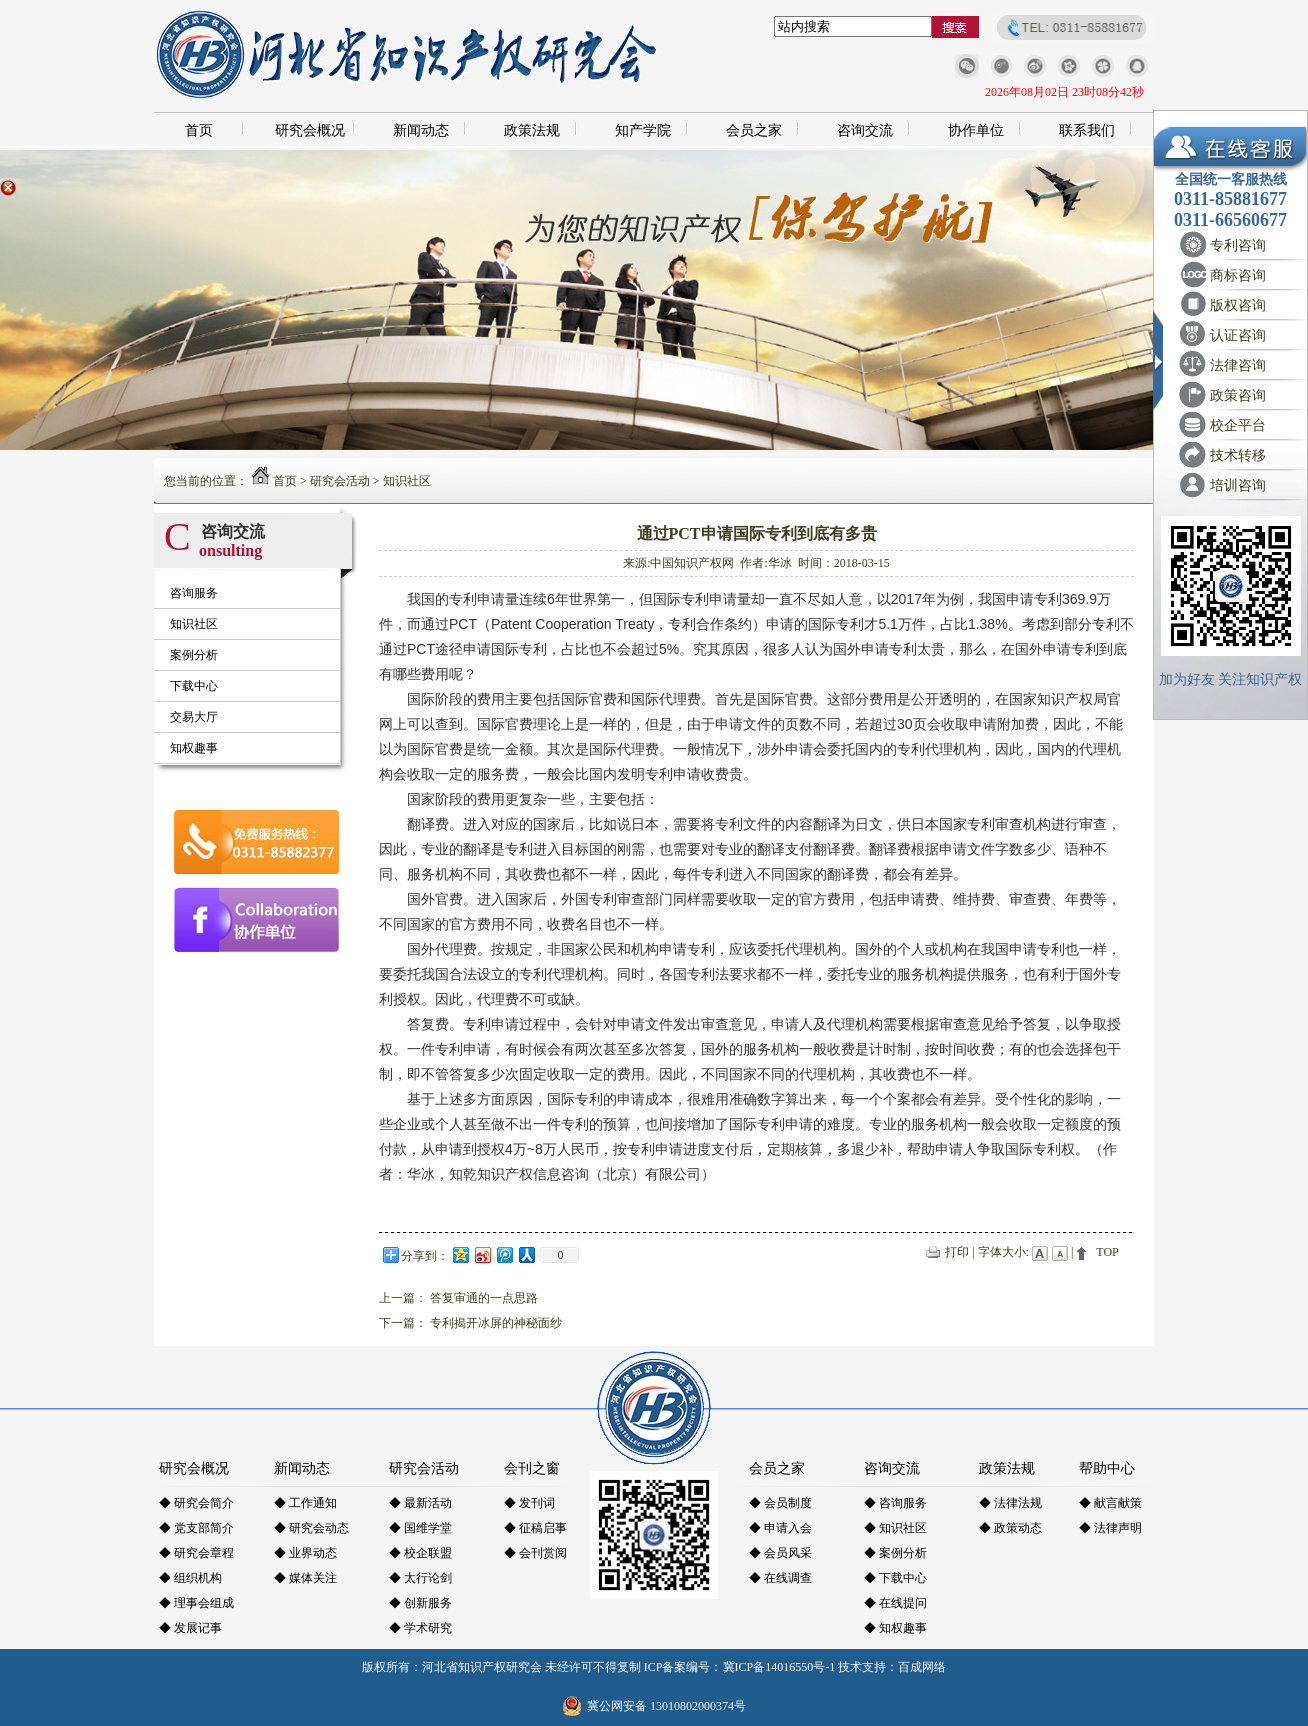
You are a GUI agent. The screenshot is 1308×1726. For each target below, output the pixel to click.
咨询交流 (865, 130)
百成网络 (922, 1667)
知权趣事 (194, 748)
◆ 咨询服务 (895, 1503)
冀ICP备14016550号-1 (779, 1667)
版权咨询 (1238, 305)
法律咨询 (1238, 365)
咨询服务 (194, 593)
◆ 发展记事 (190, 1628)
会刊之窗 (532, 1468)
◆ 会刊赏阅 (535, 1553)
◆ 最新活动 (420, 1503)
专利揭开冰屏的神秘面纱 (496, 1323)
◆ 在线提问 (895, 1603)
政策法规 (532, 130)
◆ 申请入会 (780, 1528)
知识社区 (407, 481)
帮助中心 (1107, 1468)
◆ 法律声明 (1110, 1528)
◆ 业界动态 (305, 1553)
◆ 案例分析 (895, 1553)
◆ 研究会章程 (196, 1553)
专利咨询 (1238, 245)
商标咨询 (1238, 275)
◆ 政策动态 (1010, 1528)
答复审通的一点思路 (484, 1298)
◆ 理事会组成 (196, 1603)
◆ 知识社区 (895, 1528)
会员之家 (754, 130)
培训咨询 (1238, 485)
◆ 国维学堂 (420, 1528)
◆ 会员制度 (780, 1503)
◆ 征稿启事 (535, 1528)
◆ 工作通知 (305, 1503)
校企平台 (1238, 425)
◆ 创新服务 (420, 1603)
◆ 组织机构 (190, 1578)
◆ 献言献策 (1110, 1503)
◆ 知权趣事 (895, 1628)
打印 (957, 1252)
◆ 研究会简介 (196, 1503)
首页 (199, 130)
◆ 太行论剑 (420, 1578)
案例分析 (194, 655)
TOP (1107, 1252)
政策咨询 (1238, 395)
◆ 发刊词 (529, 1503)
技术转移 (1238, 455)
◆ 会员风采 (780, 1553)
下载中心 (194, 686)
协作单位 (976, 130)
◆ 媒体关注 (305, 1578)
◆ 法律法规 (1010, 1503)
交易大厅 (194, 717)
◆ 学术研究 (420, 1628)
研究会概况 (310, 130)
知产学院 (643, 130)
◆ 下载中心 (895, 1578)
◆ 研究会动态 (311, 1528)
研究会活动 (340, 481)
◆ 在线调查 (780, 1578)
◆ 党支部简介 (196, 1528)
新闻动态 (421, 130)
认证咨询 (1238, 335)
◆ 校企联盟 (420, 1553)
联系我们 (1087, 130)
